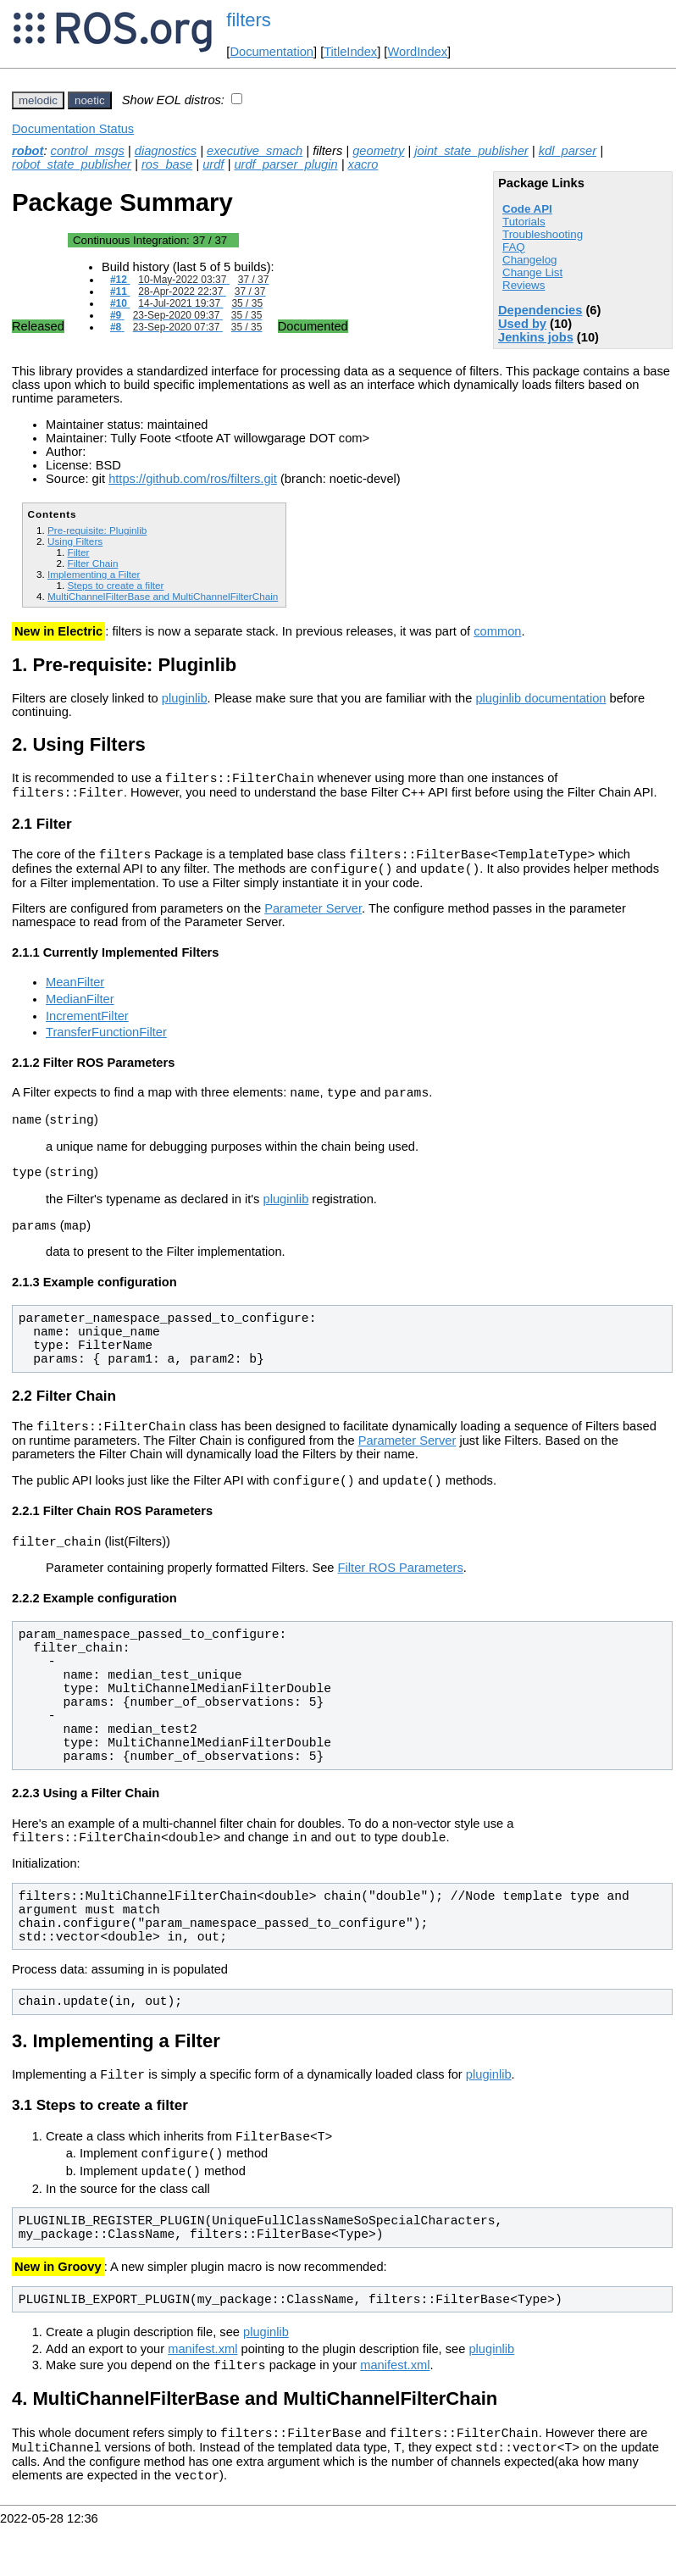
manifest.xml (202, 2389)
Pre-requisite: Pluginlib (97, 530)
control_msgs (88, 151)
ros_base (166, 164)
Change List (532, 272)
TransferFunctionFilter (106, 1042)
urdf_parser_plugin (285, 164)
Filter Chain (92, 563)
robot (27, 151)
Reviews (523, 285)
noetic (90, 100)
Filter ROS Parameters (400, 1595)
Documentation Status (73, 129)
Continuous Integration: (150, 240)
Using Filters (75, 541)
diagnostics (166, 151)
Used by (522, 323)
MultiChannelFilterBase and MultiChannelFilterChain (162, 596)
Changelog (529, 259)
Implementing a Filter (93, 574)
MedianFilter (80, 1009)
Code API (527, 209)
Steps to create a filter (115, 585)
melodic (38, 100)
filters (248, 20)
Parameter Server (313, 918)
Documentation (271, 51)
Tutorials (524, 221)
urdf (213, 164)
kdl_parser (567, 151)
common (497, 631)
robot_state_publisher (71, 164)
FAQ (513, 247)
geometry (378, 151)
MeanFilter (75, 992)
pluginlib (185, 698)
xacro (363, 164)
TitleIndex (350, 51)
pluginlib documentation (540, 698)
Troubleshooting (542, 234)
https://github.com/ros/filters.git (192, 479)
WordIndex (417, 51)
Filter (78, 552)
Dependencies (540, 310)
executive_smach (254, 151)
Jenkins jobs (535, 337)
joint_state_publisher (471, 151)
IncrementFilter (87, 1026)
